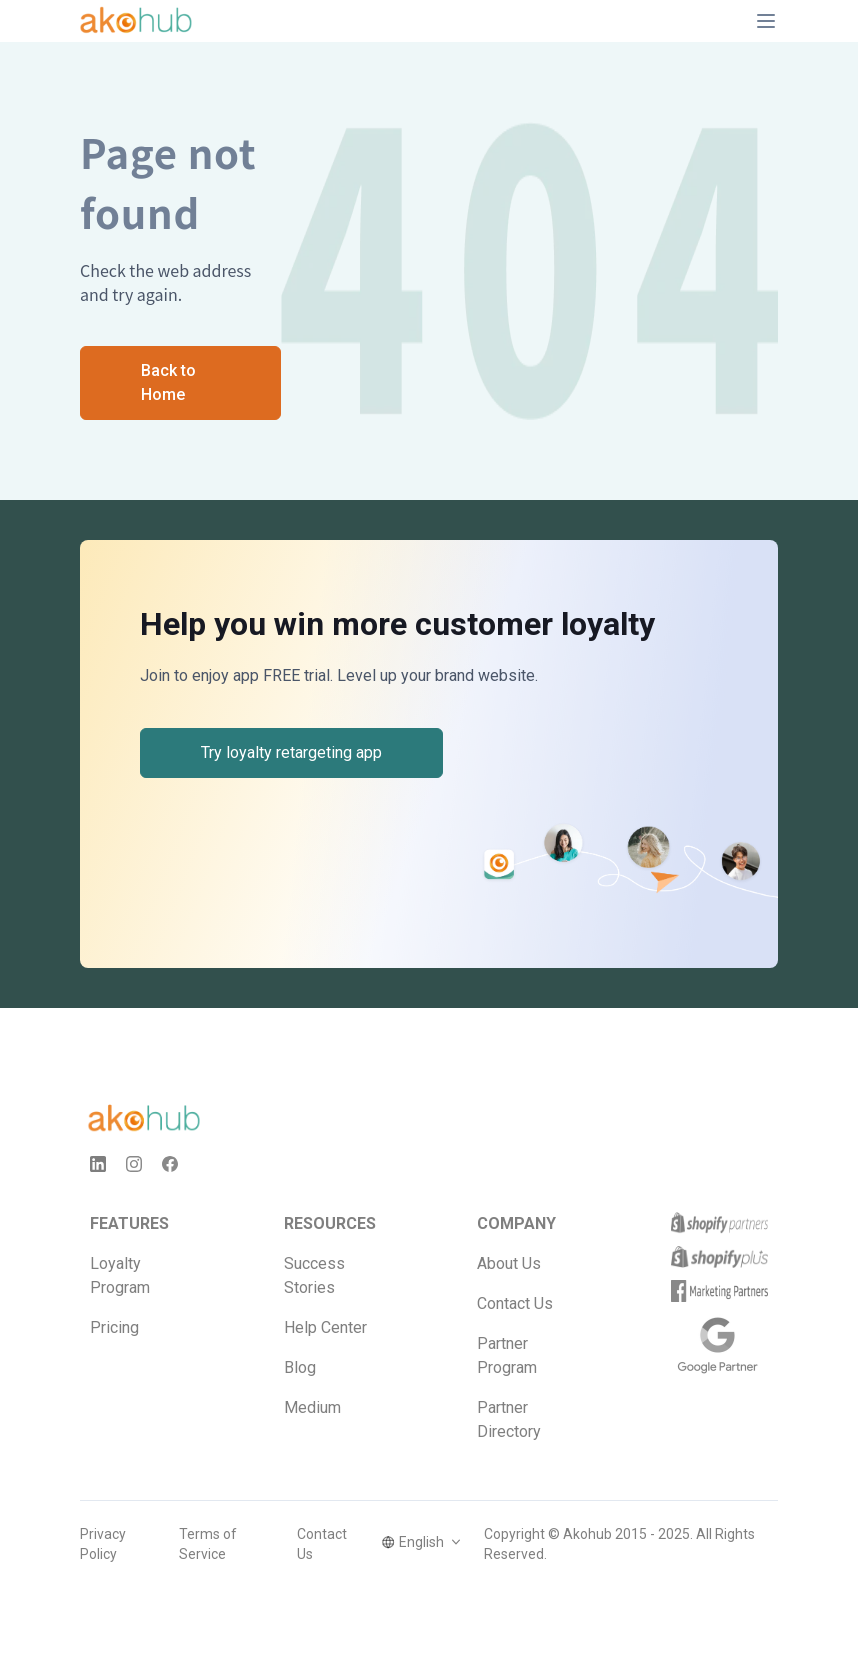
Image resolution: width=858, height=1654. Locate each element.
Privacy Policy (103, 1544)
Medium (312, 1407)
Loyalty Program (120, 1275)
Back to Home (168, 382)
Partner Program (507, 1355)
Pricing (114, 1327)
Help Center (325, 1327)
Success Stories (314, 1275)
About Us (509, 1263)
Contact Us (515, 1303)
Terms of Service (208, 1544)
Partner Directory (509, 1419)
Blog (300, 1367)
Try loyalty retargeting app (291, 752)
